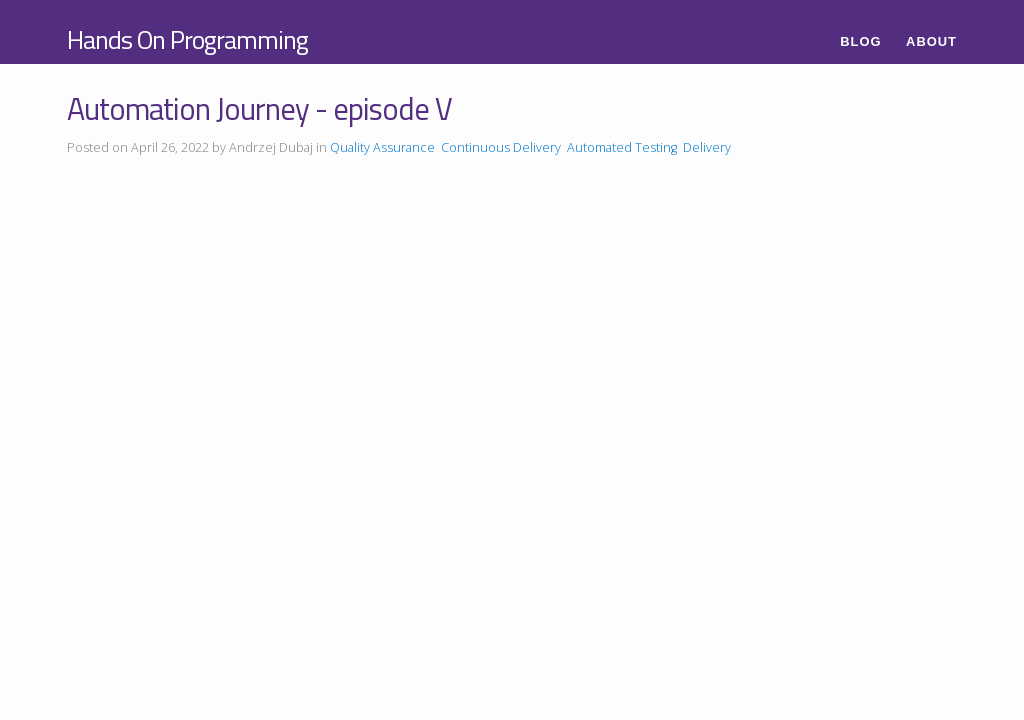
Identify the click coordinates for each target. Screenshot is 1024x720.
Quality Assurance (382, 147)
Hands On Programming (187, 39)
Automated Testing (622, 147)
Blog (860, 41)
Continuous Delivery (501, 147)
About (931, 41)
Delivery (707, 147)
